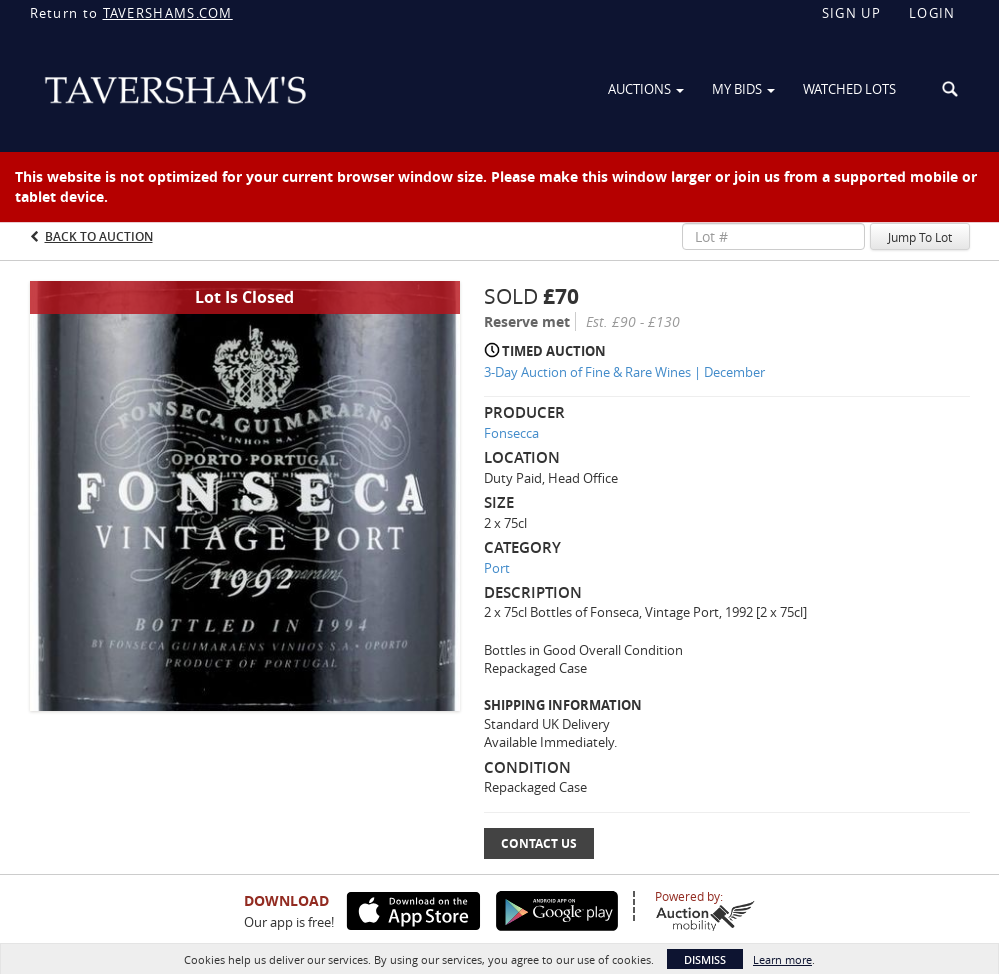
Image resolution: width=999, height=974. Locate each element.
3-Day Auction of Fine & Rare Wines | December (624, 372)
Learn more (782, 959)
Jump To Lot (920, 237)
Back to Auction (99, 236)
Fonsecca (511, 433)
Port (497, 568)
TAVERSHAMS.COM (168, 13)
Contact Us (539, 843)
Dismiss (705, 959)
